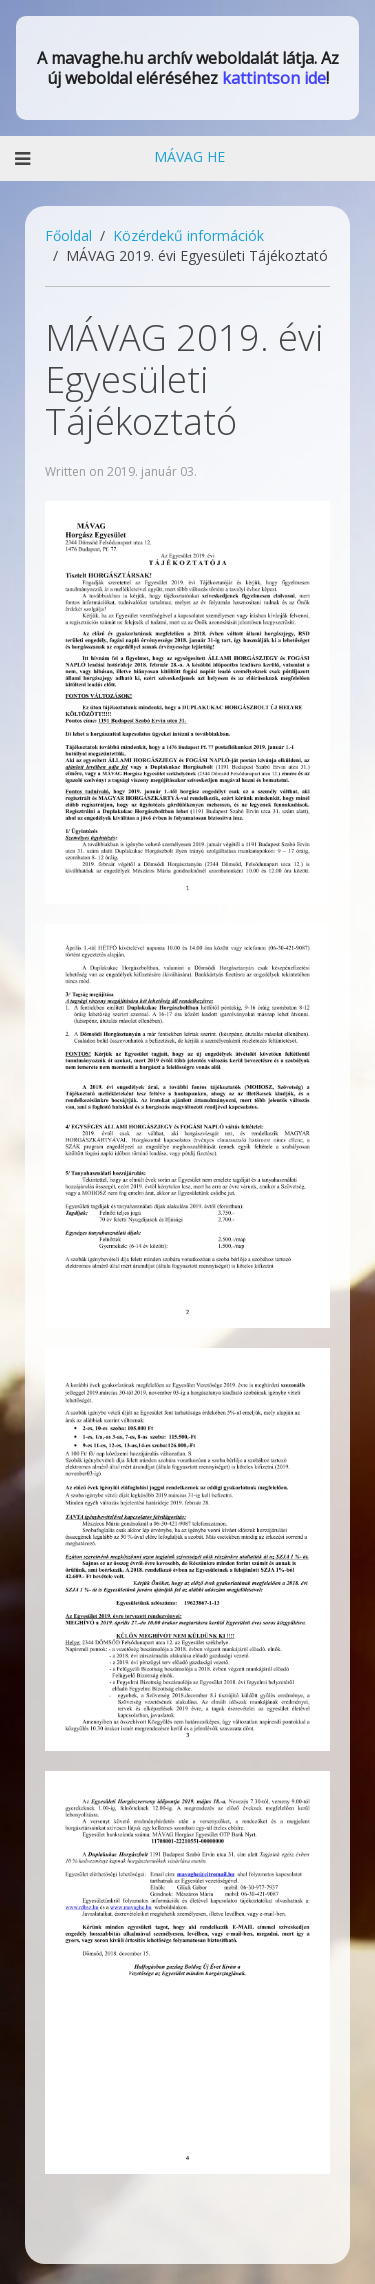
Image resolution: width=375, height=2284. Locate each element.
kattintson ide (274, 78)
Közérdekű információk (188, 235)
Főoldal (68, 235)
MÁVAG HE (187, 156)
